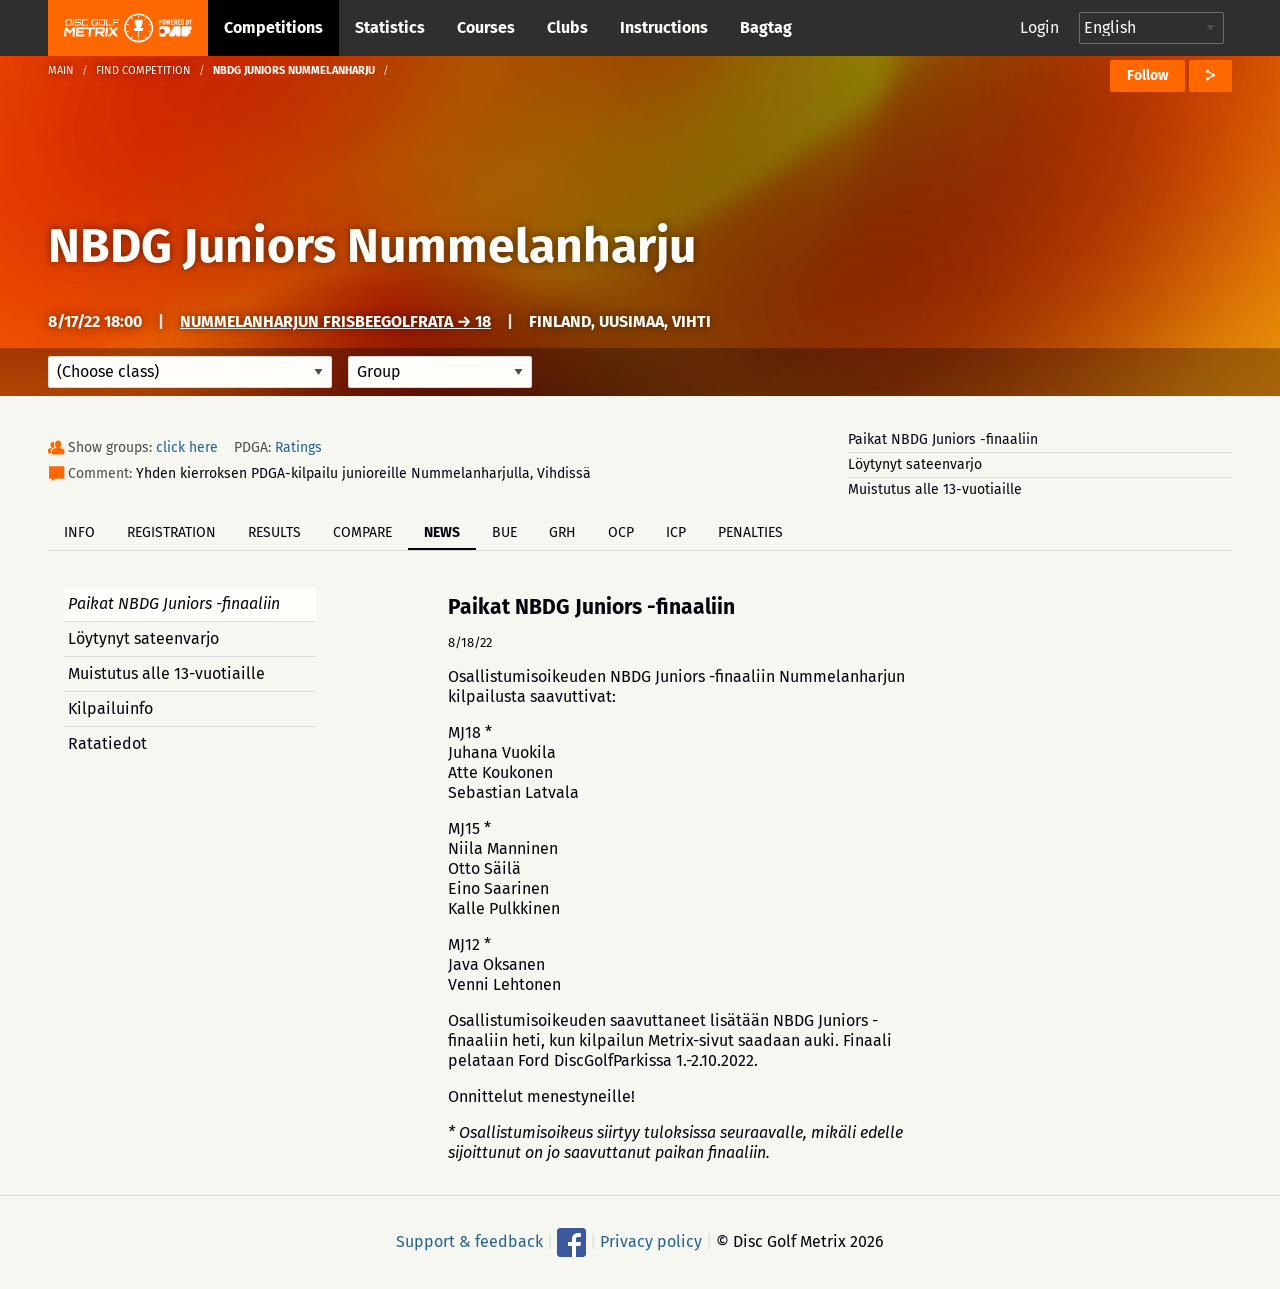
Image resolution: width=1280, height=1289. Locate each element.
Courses (486, 27)
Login (1039, 27)
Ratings (298, 447)
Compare (362, 532)
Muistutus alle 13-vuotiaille (935, 489)
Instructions (664, 27)
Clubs (567, 27)
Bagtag (766, 27)
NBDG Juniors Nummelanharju (372, 246)
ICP (676, 532)
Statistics (390, 27)
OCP (621, 532)
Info (79, 532)
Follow (1147, 75)
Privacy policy (651, 1241)
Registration (171, 532)
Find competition (143, 70)
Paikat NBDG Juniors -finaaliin (943, 439)
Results (274, 532)
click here (187, 447)
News (442, 532)
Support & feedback (469, 1241)
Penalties (750, 532)
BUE (504, 532)
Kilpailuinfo (110, 708)
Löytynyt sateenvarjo (915, 464)
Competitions (273, 27)
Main (61, 70)
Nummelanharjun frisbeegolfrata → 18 (335, 321)
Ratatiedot (107, 743)
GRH (562, 532)
